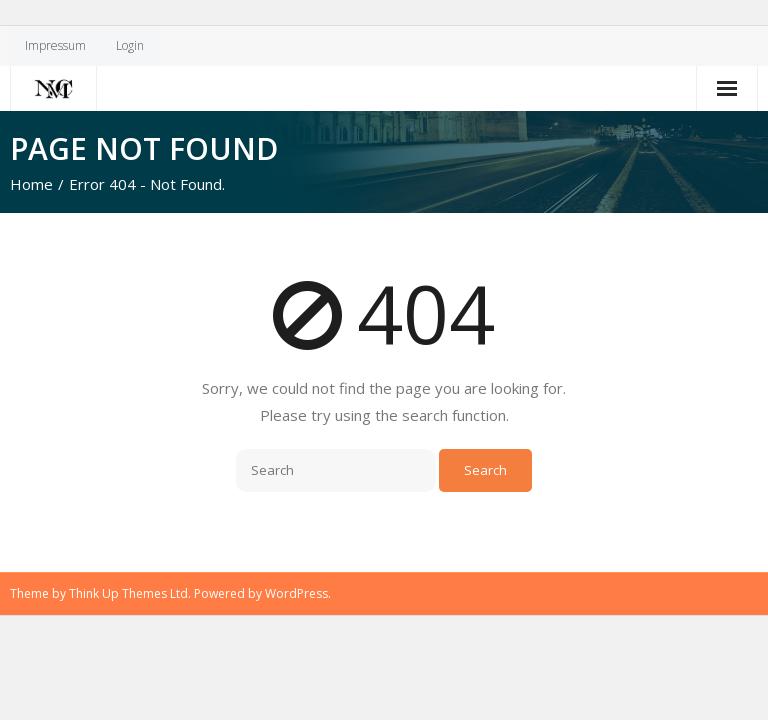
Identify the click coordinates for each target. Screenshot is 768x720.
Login (130, 45)
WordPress (296, 593)
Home (31, 184)
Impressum (55, 45)
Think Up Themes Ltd (128, 593)
